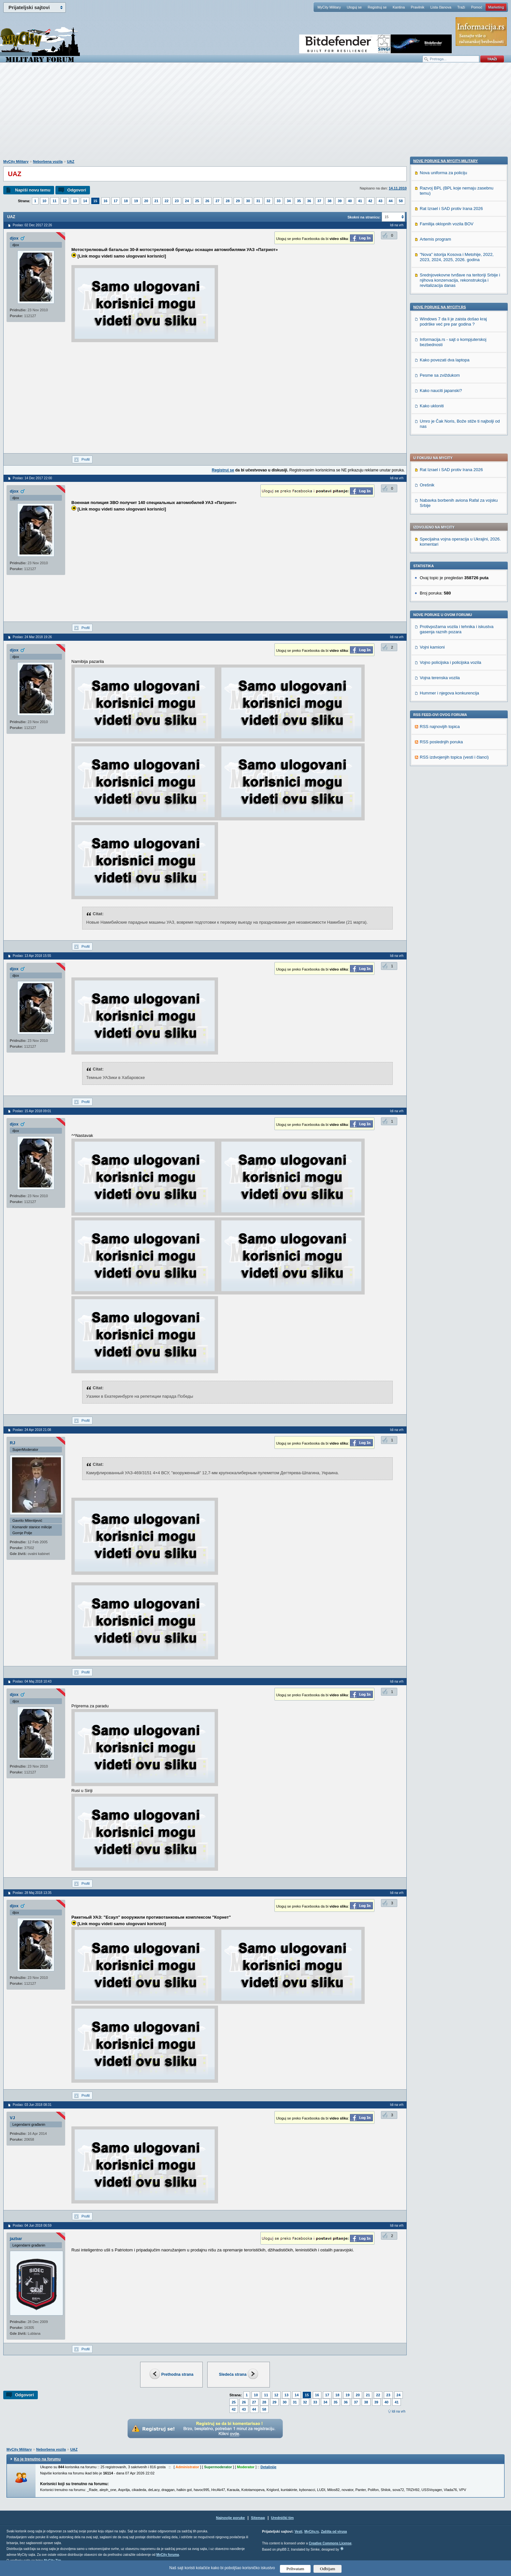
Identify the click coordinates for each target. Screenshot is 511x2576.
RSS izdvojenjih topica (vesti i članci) (454, 559)
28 (228, 201)
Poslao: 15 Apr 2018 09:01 (32, 1111)
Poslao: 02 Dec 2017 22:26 (32, 225)
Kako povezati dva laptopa (445, 780)
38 (329, 201)
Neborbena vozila (48, 161)
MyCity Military (329, 7)
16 (106, 201)
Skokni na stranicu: (363, 217)
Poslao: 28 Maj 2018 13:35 (32, 1893)
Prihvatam (295, 2568)
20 (146, 201)
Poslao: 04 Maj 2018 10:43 (32, 1681)
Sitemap (258, 2518)
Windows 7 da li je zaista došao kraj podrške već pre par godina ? (453, 742)
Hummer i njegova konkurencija (449, 495)
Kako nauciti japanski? (441, 810)
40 (350, 201)
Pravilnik (417, 7)
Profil (85, 459)
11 (54, 201)
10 (44, 201)
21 (156, 201)
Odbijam (327, 2568)
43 (380, 201)
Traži (461, 7)
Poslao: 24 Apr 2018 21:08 (32, 1430)
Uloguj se (354, 7)
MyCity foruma (167, 2554)
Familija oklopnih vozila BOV (447, 644)
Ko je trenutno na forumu (37, 2459)
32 (268, 201)
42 (370, 201)
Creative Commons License (330, 2543)
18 (126, 201)
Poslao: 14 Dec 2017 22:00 (32, 478)
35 (299, 201)
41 (360, 201)
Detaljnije (268, 2467)
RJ (12, 1442)
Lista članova (440, 7)
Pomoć (476, 7)
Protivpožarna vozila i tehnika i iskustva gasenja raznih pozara (456, 432)
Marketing (496, 7)
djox (14, 238)
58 (401, 201)
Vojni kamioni (432, 449)
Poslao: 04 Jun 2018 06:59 (32, 2225)
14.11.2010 (398, 188)
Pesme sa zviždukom (440, 795)
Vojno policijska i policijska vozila (450, 464)
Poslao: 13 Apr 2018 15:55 (32, 956)
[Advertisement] (255, 114)
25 (197, 201)
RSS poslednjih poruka (441, 544)
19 (136, 201)
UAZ (70, 161)
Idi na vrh (398, 2411)
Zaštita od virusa (334, 2531)
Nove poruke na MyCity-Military (445, 581)
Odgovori (76, 190)
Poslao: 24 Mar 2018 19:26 (32, 637)
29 (238, 201)
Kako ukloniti (432, 826)
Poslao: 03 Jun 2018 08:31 (32, 2105)
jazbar (16, 2238)
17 (116, 201)
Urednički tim (282, 2518)
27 (217, 201)
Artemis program (435, 659)
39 (340, 201)
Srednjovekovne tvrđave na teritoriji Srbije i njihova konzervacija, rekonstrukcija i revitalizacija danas (460, 700)
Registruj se (377, 7)
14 (85, 201)
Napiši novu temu (32, 190)
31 (258, 201)
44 (391, 201)
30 (248, 201)
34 (289, 201)
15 (95, 201)
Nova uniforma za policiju (443, 593)
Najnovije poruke (230, 2518)
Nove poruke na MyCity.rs (439, 727)
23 (177, 201)
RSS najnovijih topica (440, 528)
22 (166, 201)
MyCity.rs (311, 2531)
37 (319, 201)
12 (65, 201)
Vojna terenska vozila (440, 480)
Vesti (298, 2531)
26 (207, 201)
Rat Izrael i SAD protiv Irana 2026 (451, 272)
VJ (12, 2117)
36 (309, 201)
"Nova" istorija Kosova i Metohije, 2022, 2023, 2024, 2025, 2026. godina (457, 677)
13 (75, 201)
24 (187, 201)
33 (279, 201)
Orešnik (427, 287)
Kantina (399, 7)
